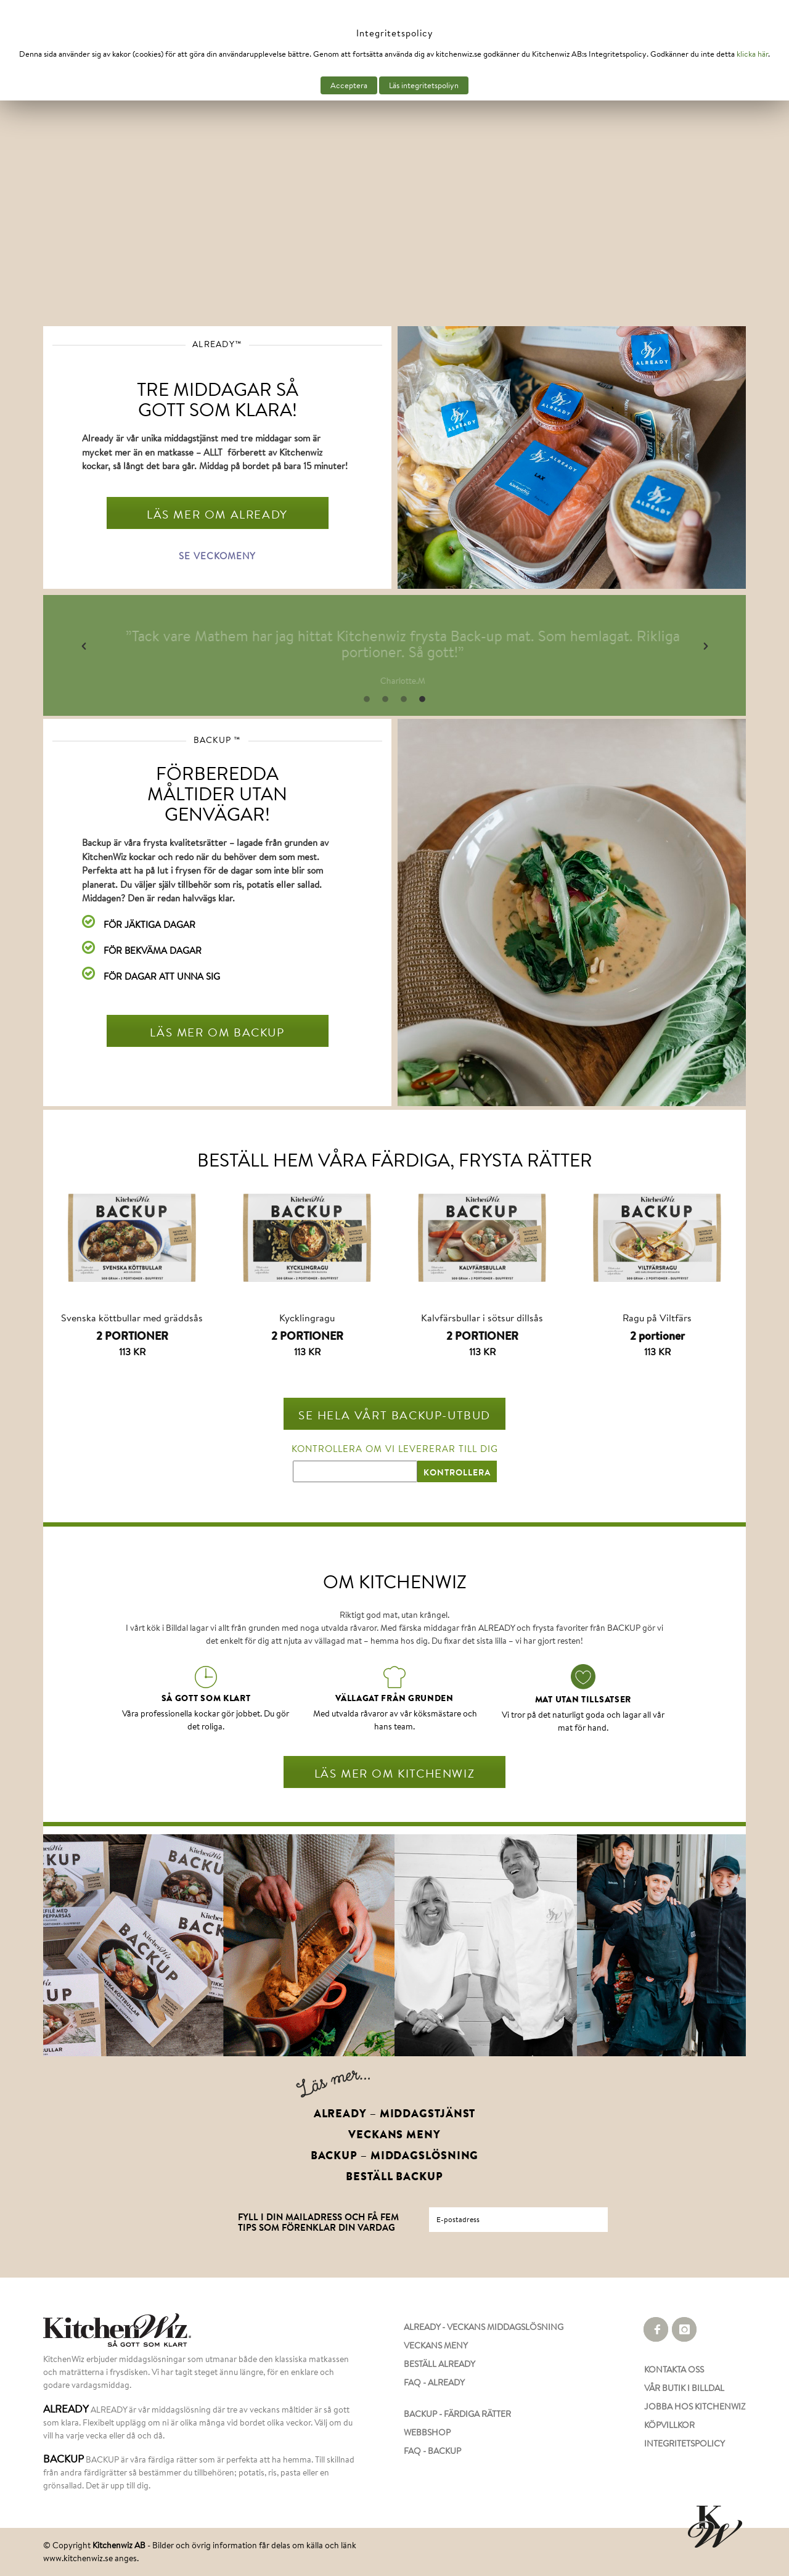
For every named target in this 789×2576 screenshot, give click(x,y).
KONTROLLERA (457, 1472)
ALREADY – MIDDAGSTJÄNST (395, 2114)
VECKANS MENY (394, 2135)
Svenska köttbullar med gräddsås (132, 1317)
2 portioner (657, 1335)
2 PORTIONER (132, 1335)
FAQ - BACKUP (432, 2450)
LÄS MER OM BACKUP (217, 1032)
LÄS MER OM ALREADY (217, 514)
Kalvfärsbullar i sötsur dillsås (482, 1317)
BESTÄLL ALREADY (439, 2363)
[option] (441, 646)
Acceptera (348, 85)
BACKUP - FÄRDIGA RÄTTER (457, 2413)
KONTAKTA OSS (674, 2369)
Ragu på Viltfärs (657, 1317)
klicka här (752, 54)
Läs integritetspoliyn (424, 85)
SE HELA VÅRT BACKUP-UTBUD (394, 1414)
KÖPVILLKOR (669, 2424)
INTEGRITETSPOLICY (684, 2443)
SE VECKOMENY (217, 556)
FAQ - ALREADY (434, 2382)
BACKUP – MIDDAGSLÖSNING (395, 2155)
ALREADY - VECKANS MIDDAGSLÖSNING (483, 2326)
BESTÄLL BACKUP (394, 2176)
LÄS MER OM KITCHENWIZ (394, 1773)
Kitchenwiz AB (118, 2545)
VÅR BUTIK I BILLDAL (684, 2387)
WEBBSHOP (427, 2432)
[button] (84, 646)
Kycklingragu (307, 1317)
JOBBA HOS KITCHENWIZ (694, 2406)
